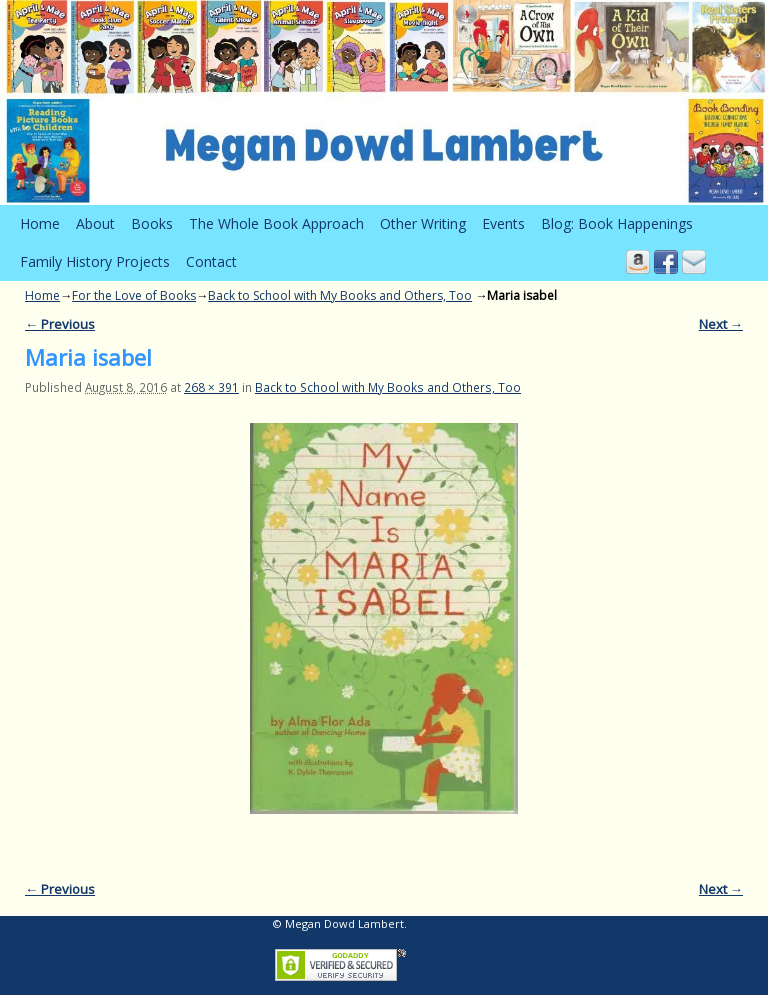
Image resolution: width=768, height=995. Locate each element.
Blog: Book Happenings (617, 223)
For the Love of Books (134, 295)
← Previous (60, 324)
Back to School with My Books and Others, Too (340, 295)
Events (503, 223)
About (95, 223)
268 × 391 (211, 387)
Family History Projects (95, 261)
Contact (211, 261)
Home (40, 223)
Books (152, 223)
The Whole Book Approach (276, 223)
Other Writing (423, 223)
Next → (721, 324)
